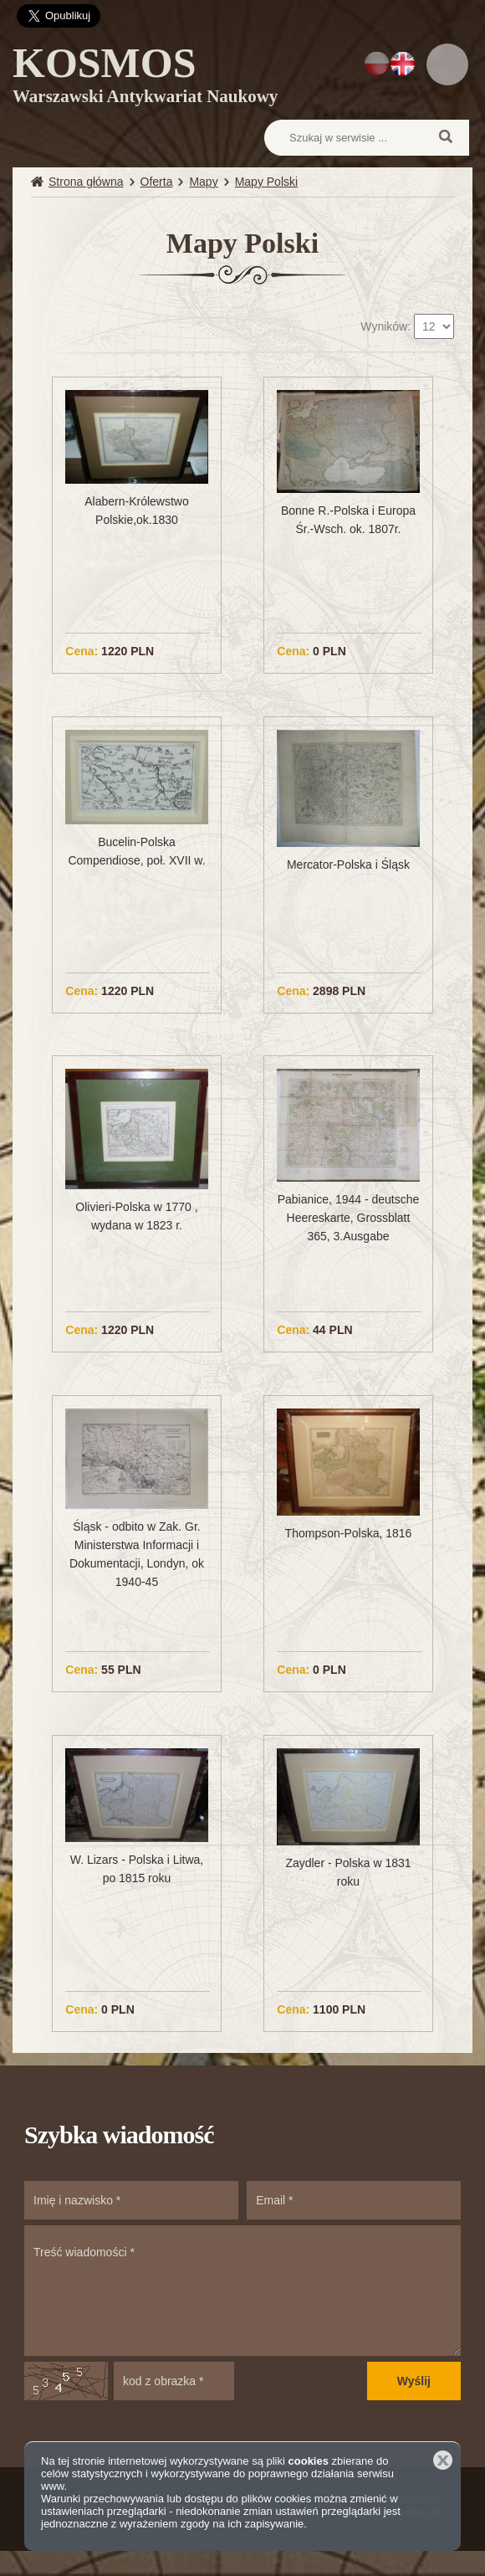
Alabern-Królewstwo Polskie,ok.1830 (136, 510)
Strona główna (86, 181)
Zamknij (442, 2460)
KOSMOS (145, 77)
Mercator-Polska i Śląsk (348, 864)
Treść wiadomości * (242, 2290)
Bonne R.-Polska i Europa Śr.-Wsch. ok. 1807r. (348, 520)
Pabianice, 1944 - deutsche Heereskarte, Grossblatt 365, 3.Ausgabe (349, 1218)
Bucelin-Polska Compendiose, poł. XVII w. (136, 851)
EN (403, 63)
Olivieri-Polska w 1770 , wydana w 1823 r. (136, 1216)
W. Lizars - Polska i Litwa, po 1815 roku (137, 1869)
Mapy (203, 181)
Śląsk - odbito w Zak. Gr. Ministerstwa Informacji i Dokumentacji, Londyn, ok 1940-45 (136, 1554)
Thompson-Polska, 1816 (348, 1533)
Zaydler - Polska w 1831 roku (348, 1872)
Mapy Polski (266, 181)
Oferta (156, 181)
